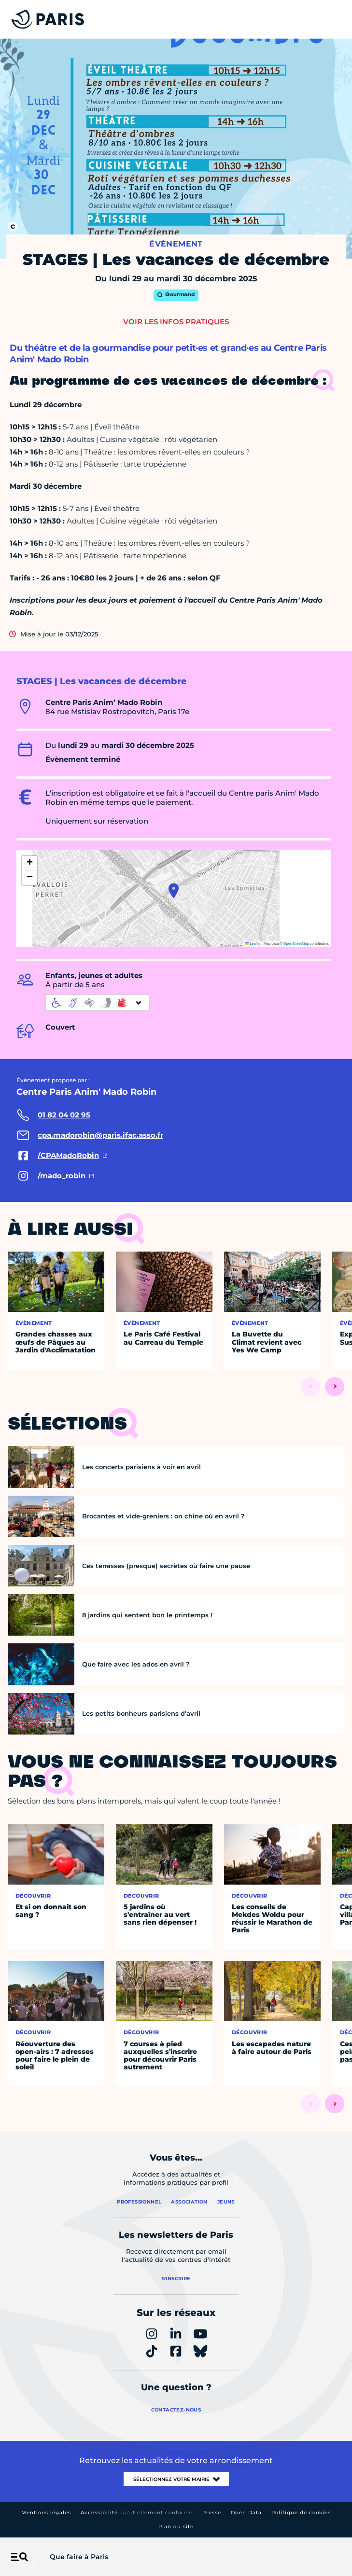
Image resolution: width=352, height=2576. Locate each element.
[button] (174, 890)
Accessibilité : (137, 2512)
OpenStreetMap (296, 943)
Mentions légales (46, 2512)
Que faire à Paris (79, 2556)
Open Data (246, 2512)
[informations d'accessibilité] (97, 1002)
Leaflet (253, 943)
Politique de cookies (301, 2512)
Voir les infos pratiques (176, 321)
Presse (211, 2512)
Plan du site (176, 2526)
